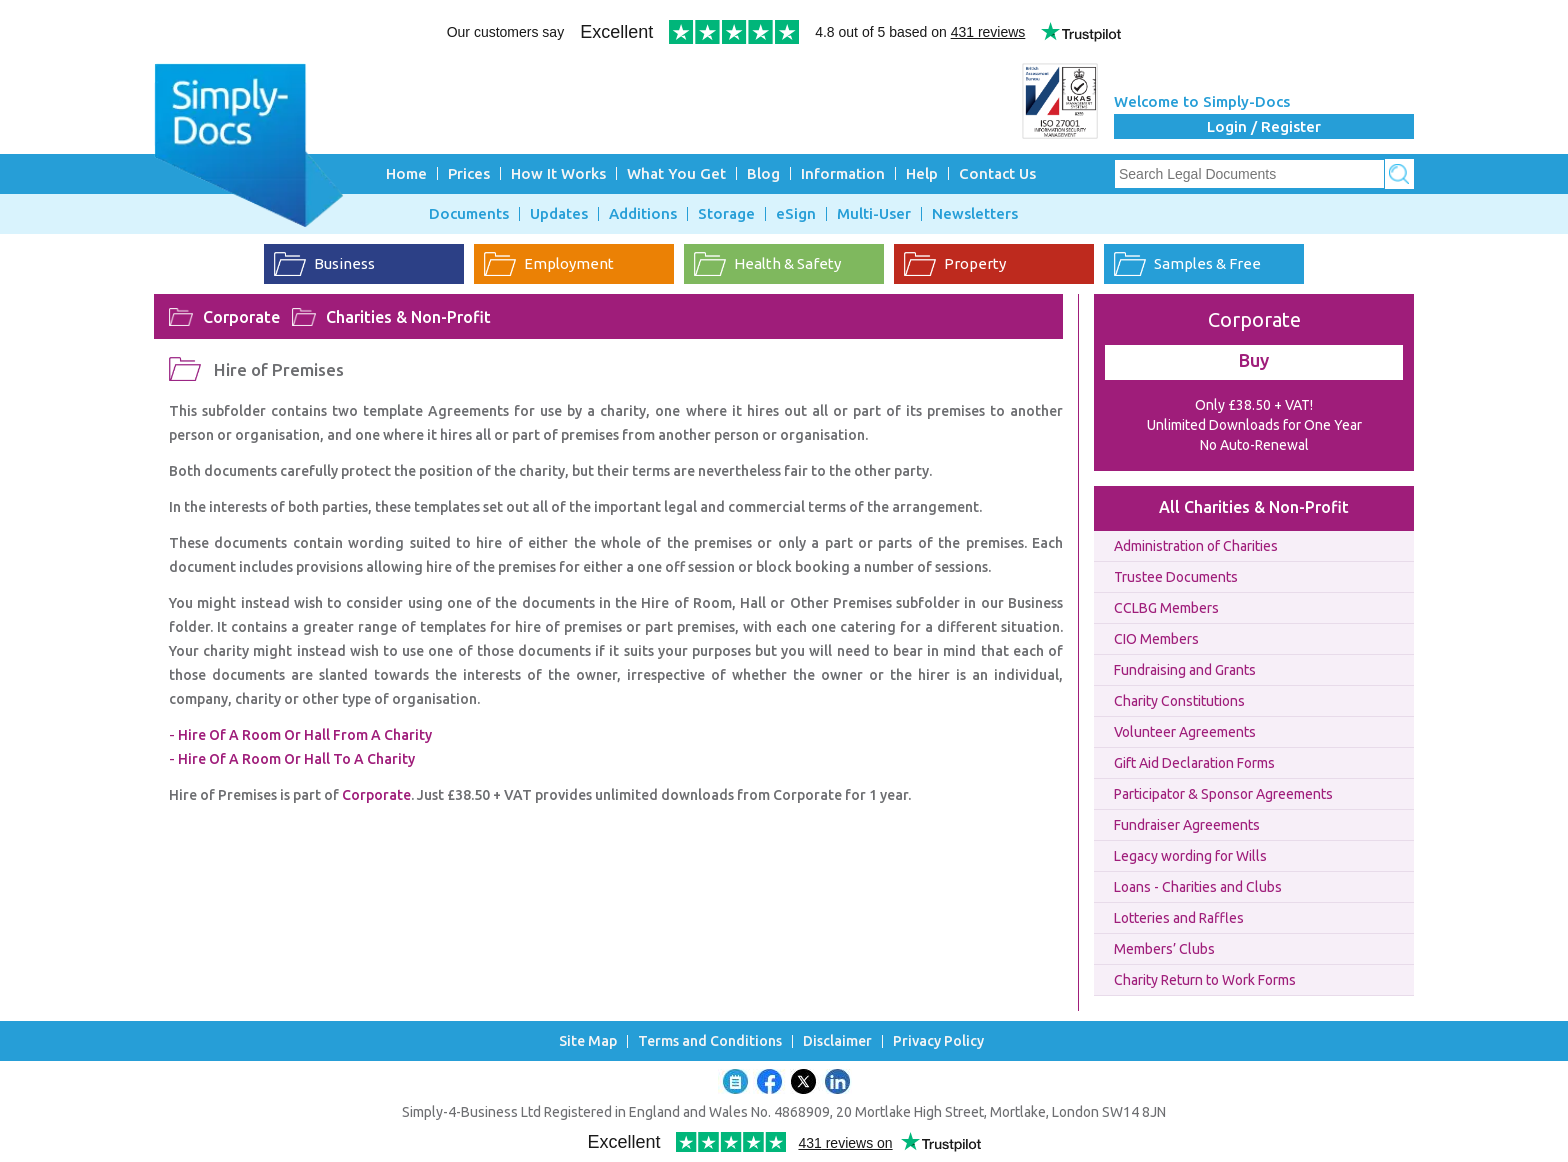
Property (975, 263)
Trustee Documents (1176, 577)
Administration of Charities (1196, 546)
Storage (726, 214)
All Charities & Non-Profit (1254, 507)
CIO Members (1156, 639)
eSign (796, 214)
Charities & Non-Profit (408, 317)
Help (922, 173)
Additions (643, 214)
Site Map (588, 1041)
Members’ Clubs (1164, 949)
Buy (1254, 360)
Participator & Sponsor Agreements (1223, 794)
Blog (763, 173)
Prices (469, 173)
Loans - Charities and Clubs (1198, 887)
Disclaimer (837, 1041)
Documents (469, 214)
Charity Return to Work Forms (1205, 980)
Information (843, 173)
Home (406, 173)
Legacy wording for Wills (1190, 856)
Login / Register (1264, 126)
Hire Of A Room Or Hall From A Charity (305, 735)
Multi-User (874, 214)
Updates (559, 214)
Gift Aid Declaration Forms (1194, 763)
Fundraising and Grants (1185, 670)
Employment (569, 263)
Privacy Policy (938, 1041)
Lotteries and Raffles (1179, 918)
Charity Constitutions (1179, 701)
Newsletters (975, 214)
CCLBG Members (1166, 608)
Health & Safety (787, 263)
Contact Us (997, 173)
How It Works (558, 173)
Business (344, 263)
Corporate (241, 317)
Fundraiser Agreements (1187, 825)
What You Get (676, 173)
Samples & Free (1207, 263)
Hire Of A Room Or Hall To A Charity (296, 759)
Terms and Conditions (710, 1041)
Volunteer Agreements (1185, 732)
